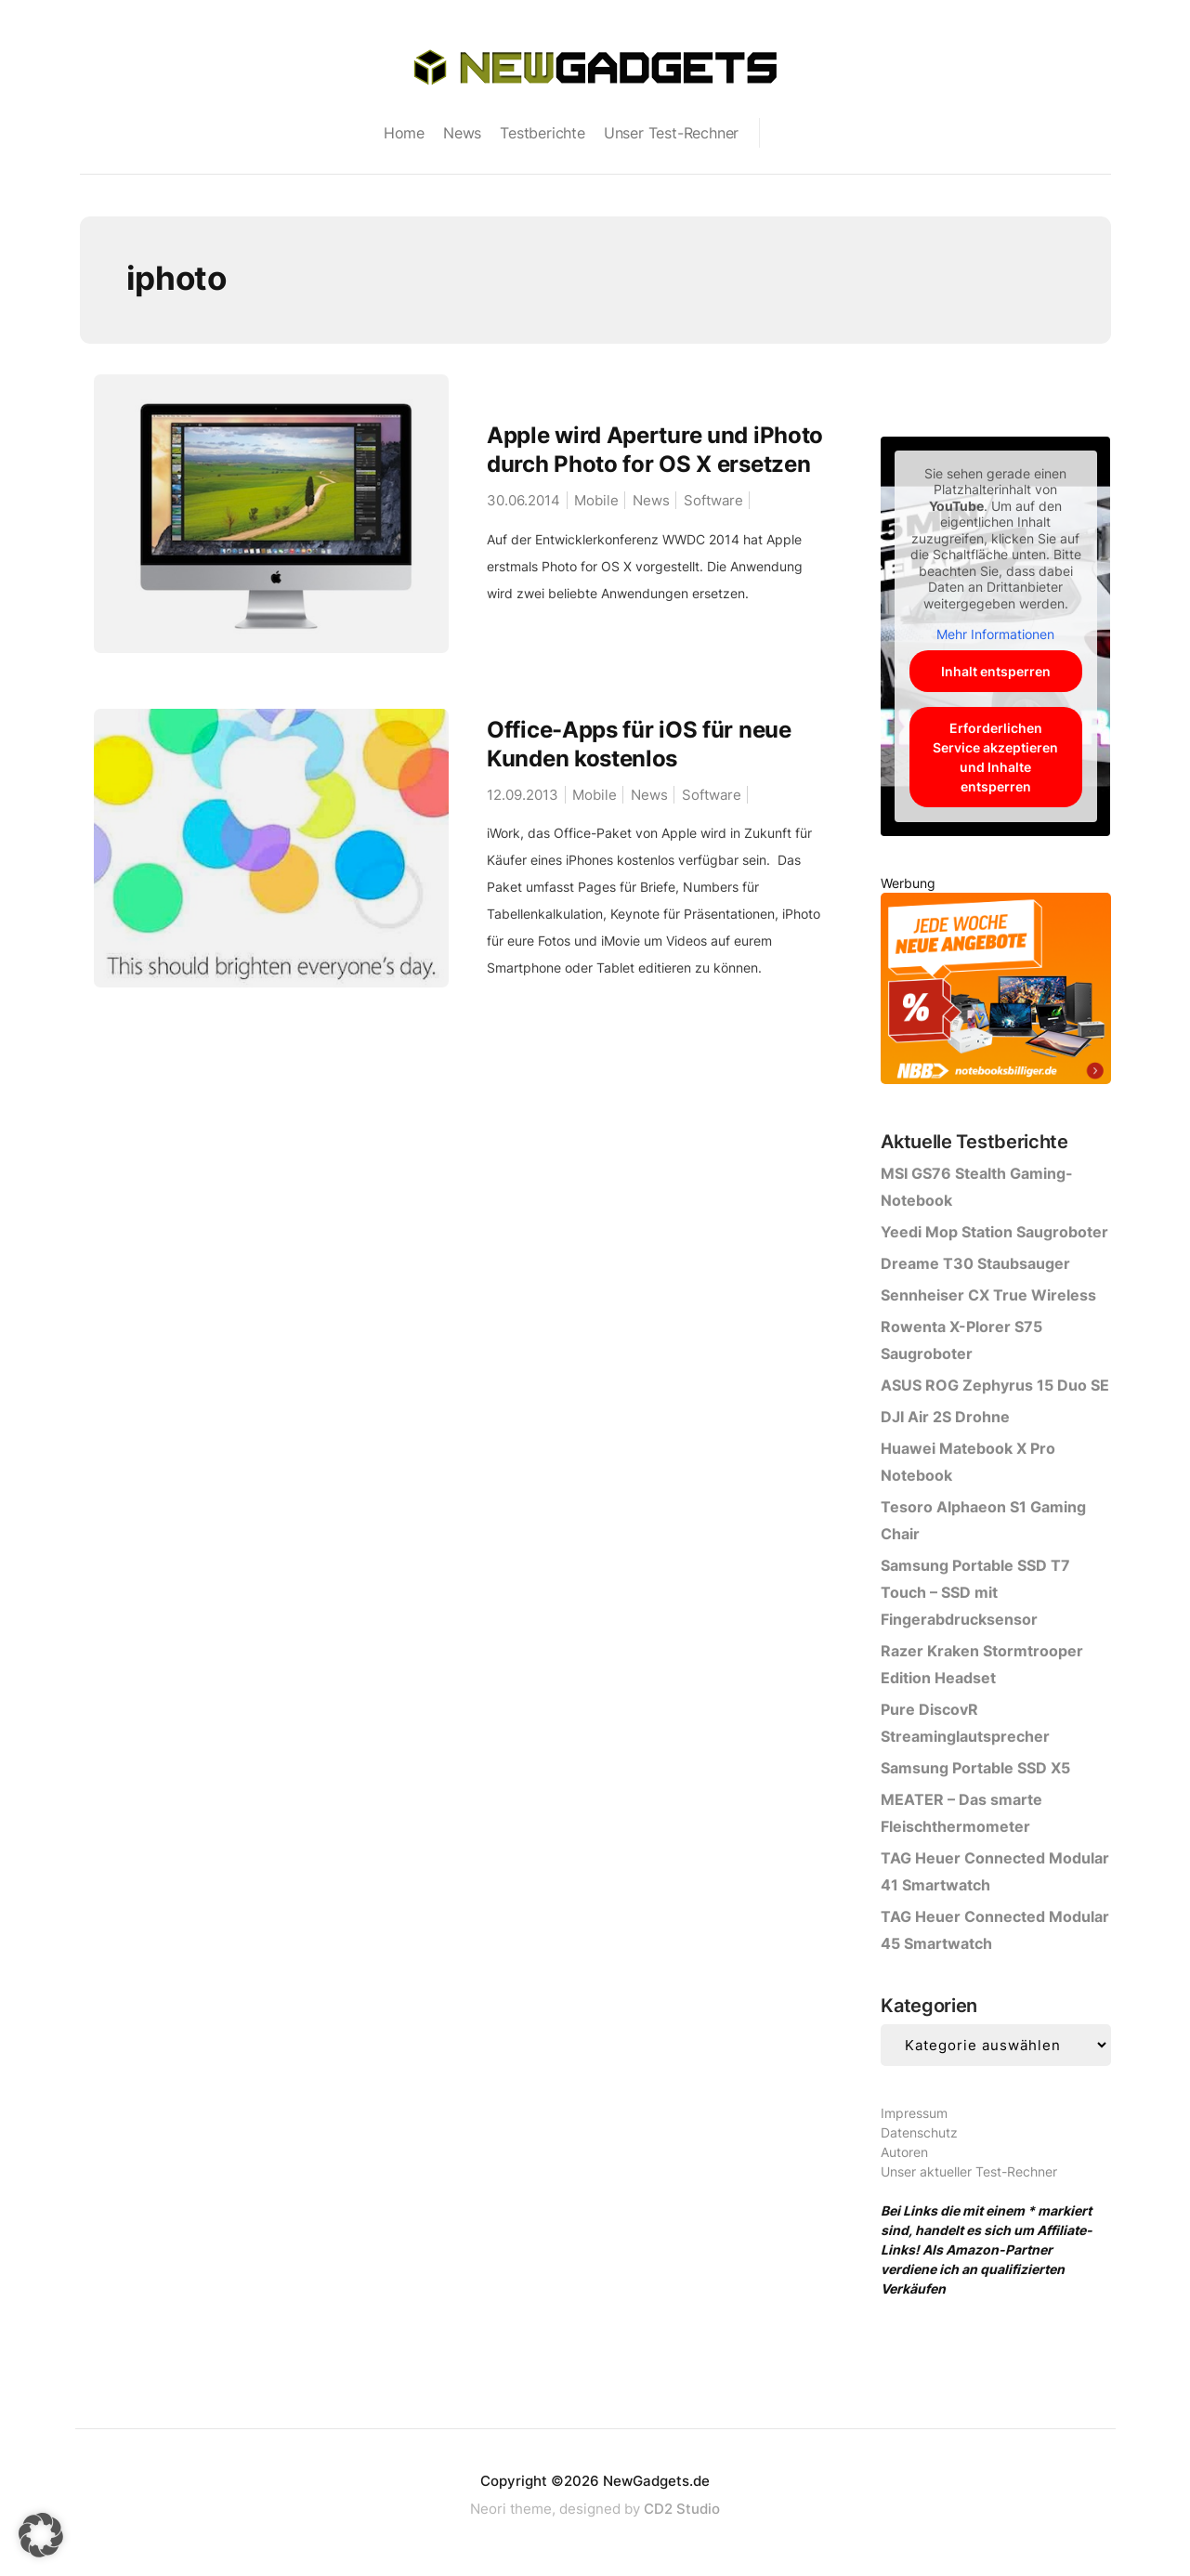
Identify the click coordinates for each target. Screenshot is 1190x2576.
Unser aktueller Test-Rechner (969, 2171)
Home (404, 133)
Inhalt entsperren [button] (996, 671)
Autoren (904, 2152)
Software (713, 500)
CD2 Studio (682, 2508)
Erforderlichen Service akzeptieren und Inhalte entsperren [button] (995, 757)
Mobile (596, 500)
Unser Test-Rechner (671, 133)
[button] (41, 2535)
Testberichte (542, 133)
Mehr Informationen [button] (995, 634)
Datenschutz (919, 2132)
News (462, 133)
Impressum (914, 2113)
